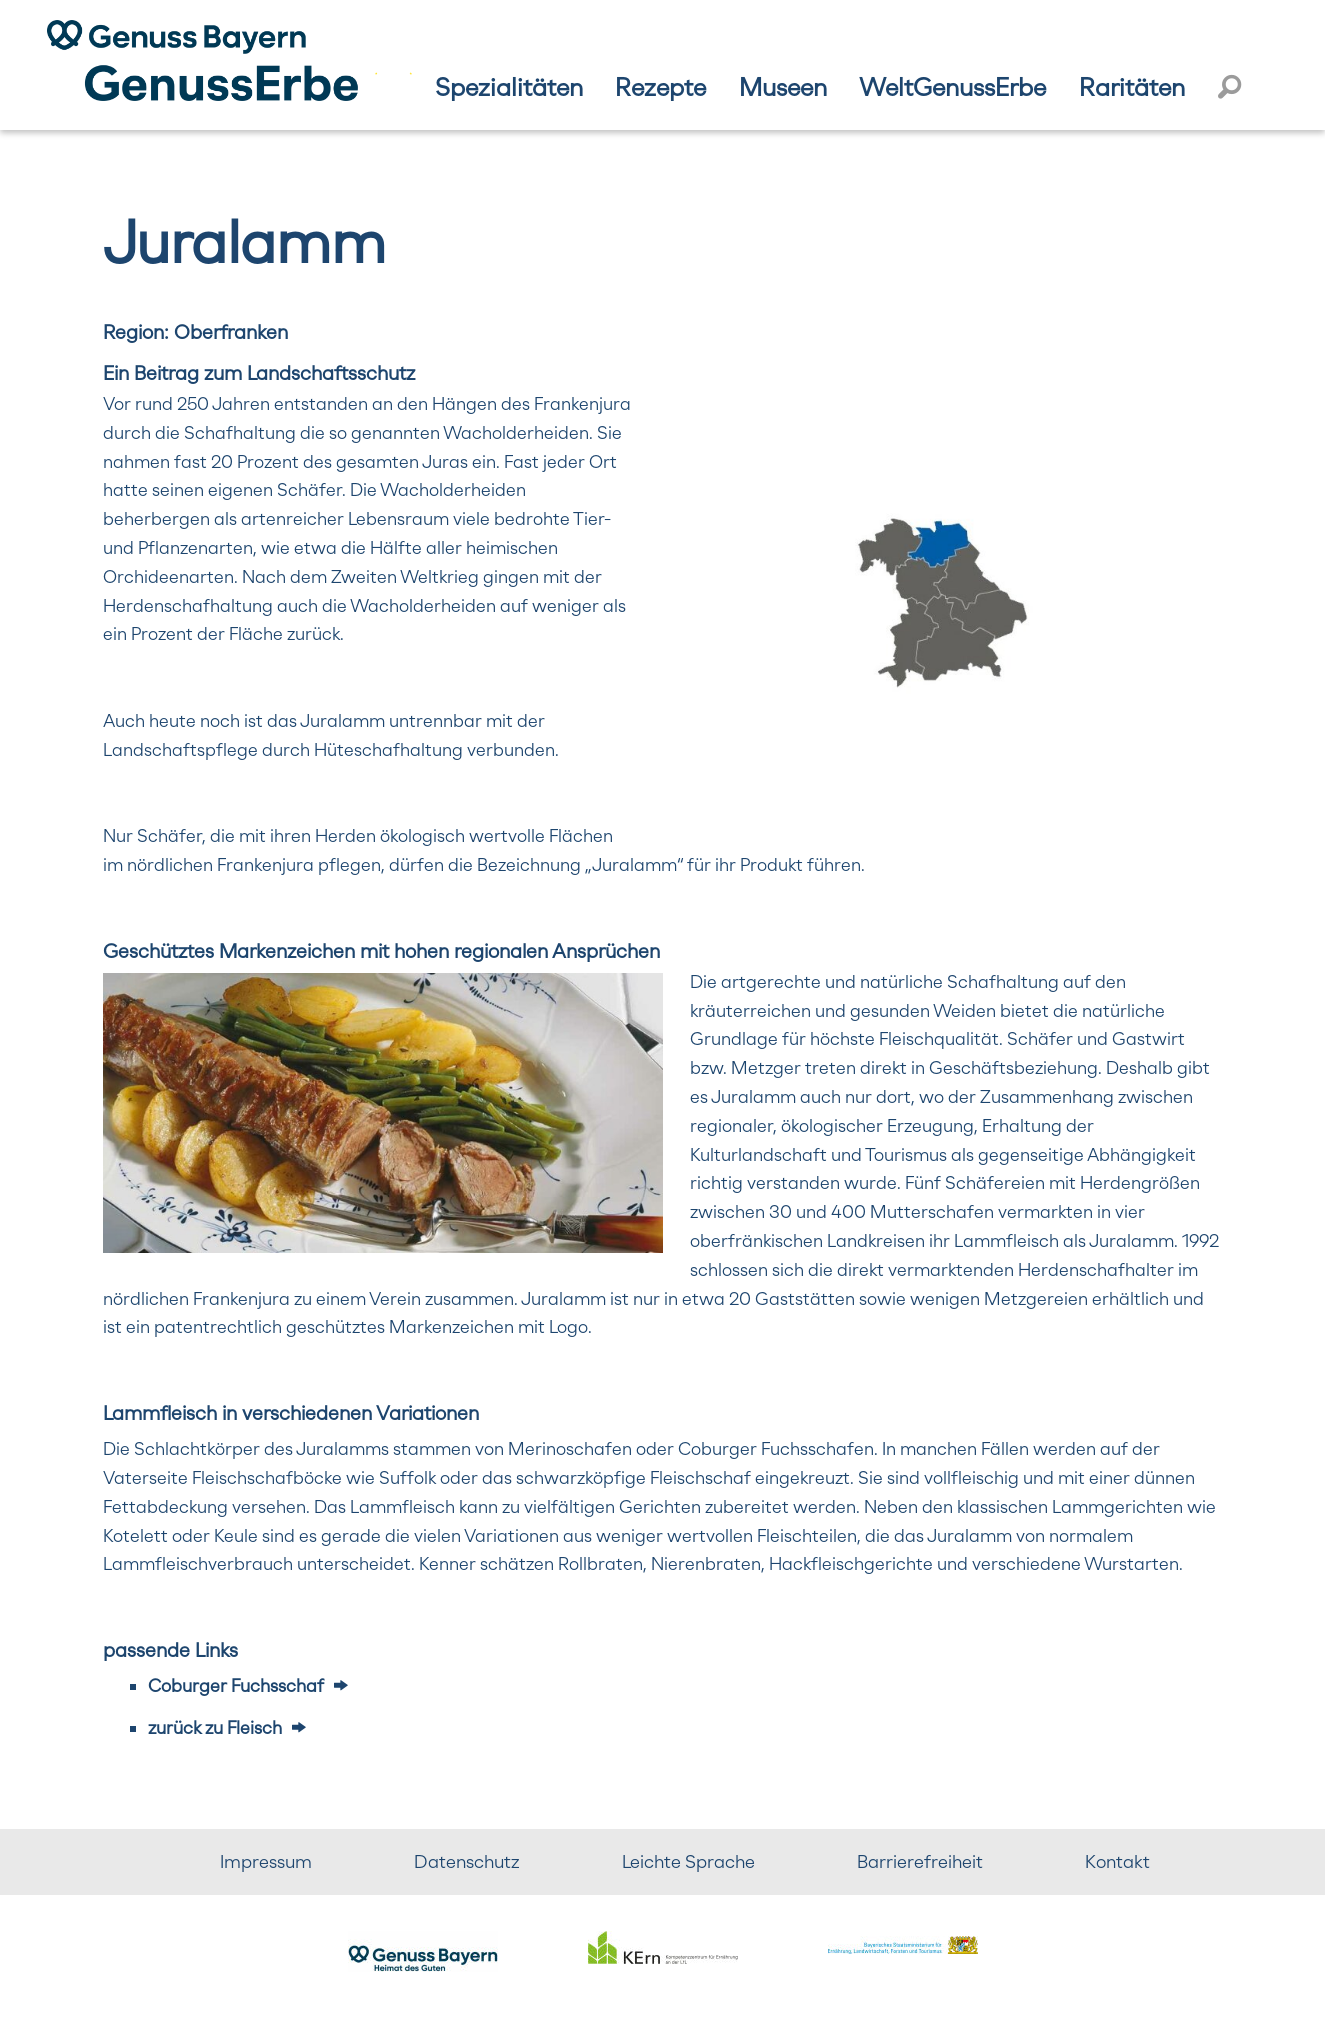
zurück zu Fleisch (215, 1728)
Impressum (266, 1861)
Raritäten (1132, 87)
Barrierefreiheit (920, 1861)
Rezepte (660, 87)
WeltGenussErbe (952, 87)
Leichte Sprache (688, 1861)
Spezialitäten (509, 87)
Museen (783, 87)
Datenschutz (467, 1861)
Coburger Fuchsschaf (236, 1686)
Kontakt (1117, 1861)
